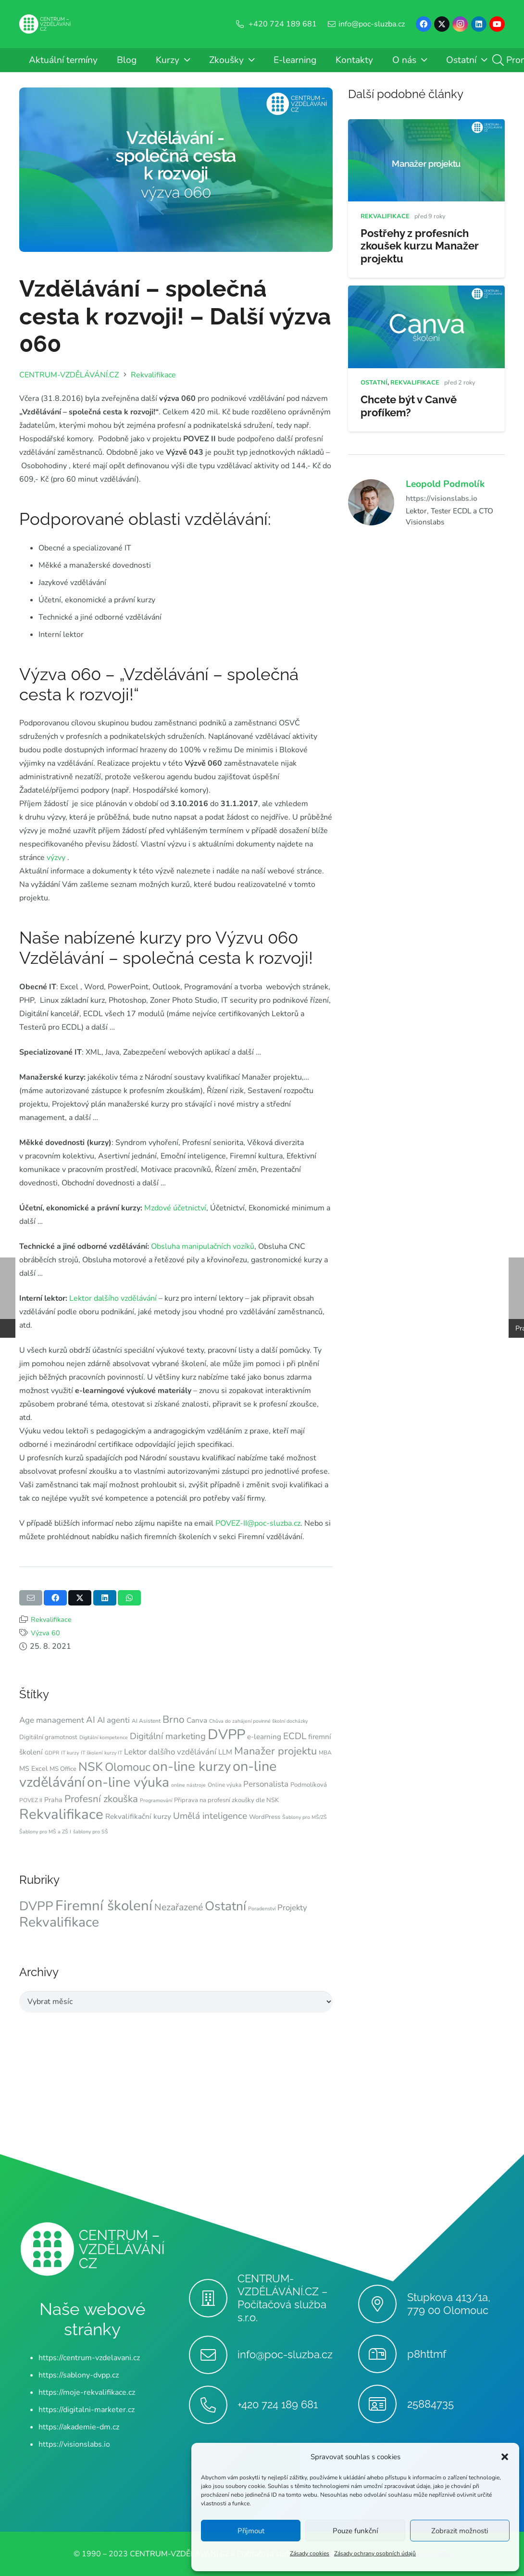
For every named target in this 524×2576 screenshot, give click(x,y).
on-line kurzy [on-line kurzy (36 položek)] (191, 1766)
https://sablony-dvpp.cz (78, 2375)
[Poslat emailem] (30, 1597)
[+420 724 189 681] (213, 2405)
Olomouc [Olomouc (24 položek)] (127, 1767)
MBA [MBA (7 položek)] (325, 1752)
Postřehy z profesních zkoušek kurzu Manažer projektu (420, 245)
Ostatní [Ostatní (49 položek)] (225, 1906)
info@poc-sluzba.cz (285, 2354)
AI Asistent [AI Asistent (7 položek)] (146, 1721)
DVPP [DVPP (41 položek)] (226, 1734)
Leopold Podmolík (445, 484)
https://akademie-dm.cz (78, 2427)
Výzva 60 (45, 1633)
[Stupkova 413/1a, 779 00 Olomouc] (382, 2304)
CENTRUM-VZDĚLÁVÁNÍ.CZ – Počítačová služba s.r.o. (282, 2298)
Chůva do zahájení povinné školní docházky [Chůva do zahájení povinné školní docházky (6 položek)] (258, 1721)
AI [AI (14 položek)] (90, 1720)
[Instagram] (460, 24)
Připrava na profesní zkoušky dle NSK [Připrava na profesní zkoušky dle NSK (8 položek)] (226, 1800)
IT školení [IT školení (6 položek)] (91, 1752)
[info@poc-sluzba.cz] (213, 2355)
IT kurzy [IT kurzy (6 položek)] (70, 1752)
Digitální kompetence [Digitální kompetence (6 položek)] (103, 1737)
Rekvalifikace (51, 1619)
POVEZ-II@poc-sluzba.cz (256, 1523)
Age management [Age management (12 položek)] (51, 1720)
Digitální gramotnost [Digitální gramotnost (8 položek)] (48, 1737)
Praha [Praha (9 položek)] (53, 1799)
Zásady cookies (309, 2553)
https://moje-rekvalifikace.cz (86, 2392)
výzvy (55, 857)
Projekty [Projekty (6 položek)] (292, 1907)
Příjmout (250, 2531)
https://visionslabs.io (441, 498)
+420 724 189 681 (277, 2404)
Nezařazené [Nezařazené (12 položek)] (178, 1907)
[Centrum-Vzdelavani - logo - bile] (45, 24)
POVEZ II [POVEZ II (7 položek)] (30, 1800)
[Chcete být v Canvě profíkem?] (426, 292)
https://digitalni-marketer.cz (86, 2409)
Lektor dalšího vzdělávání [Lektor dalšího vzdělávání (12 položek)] (170, 1751)
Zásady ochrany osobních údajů (375, 2553)
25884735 (430, 2404)
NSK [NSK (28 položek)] (90, 1766)
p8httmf (426, 2354)
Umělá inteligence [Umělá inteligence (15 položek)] (210, 1816)
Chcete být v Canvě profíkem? (409, 405)
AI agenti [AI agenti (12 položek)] (113, 1720)
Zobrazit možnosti (459, 2531)
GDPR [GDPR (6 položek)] (52, 1752)
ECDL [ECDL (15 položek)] (294, 1736)
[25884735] (382, 2404)
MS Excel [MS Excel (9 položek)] (33, 1768)
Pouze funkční (355, 2531)
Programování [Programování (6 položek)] (156, 1800)
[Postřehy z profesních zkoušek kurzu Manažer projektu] (426, 126)
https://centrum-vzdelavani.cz (89, 2357)
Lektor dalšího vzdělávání (112, 1298)
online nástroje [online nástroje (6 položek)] (188, 1785)
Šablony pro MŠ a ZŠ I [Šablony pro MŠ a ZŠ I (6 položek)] (45, 1831)
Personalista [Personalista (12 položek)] (265, 1784)
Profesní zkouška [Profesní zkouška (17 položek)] (101, 1798)
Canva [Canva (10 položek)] (197, 1720)
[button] (505, 2457)
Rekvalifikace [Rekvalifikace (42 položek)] (61, 1814)
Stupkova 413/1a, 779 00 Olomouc (448, 2303)
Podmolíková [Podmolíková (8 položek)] (308, 1784)
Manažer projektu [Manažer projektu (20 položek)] (275, 1751)
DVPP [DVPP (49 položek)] (36, 1906)
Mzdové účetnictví (175, 1208)
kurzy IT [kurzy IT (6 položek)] (113, 1752)
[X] (441, 24)
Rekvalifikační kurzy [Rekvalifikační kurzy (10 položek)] (138, 1816)
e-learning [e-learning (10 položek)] (264, 1737)
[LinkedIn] (479, 24)
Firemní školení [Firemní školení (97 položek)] (103, 1905)
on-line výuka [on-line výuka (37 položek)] (128, 1782)
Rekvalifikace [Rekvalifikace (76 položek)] (59, 1922)
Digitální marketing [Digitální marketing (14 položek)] (168, 1736)
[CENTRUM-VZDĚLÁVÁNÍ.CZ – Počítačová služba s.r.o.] (213, 2298)
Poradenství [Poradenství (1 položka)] (261, 1908)
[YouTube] (497, 24)
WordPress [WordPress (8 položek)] (264, 1817)
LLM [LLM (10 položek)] (225, 1752)
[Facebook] (423, 24)
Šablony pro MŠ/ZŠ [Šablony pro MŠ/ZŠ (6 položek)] (304, 1817)
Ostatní (374, 382)
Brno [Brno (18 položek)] (173, 1719)
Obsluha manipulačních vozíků (202, 1246)
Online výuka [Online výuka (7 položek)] (224, 1785)
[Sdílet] (55, 1597)
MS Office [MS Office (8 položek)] (63, 1769)
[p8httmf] (382, 2354)
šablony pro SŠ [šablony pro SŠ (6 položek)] (90, 1831)
